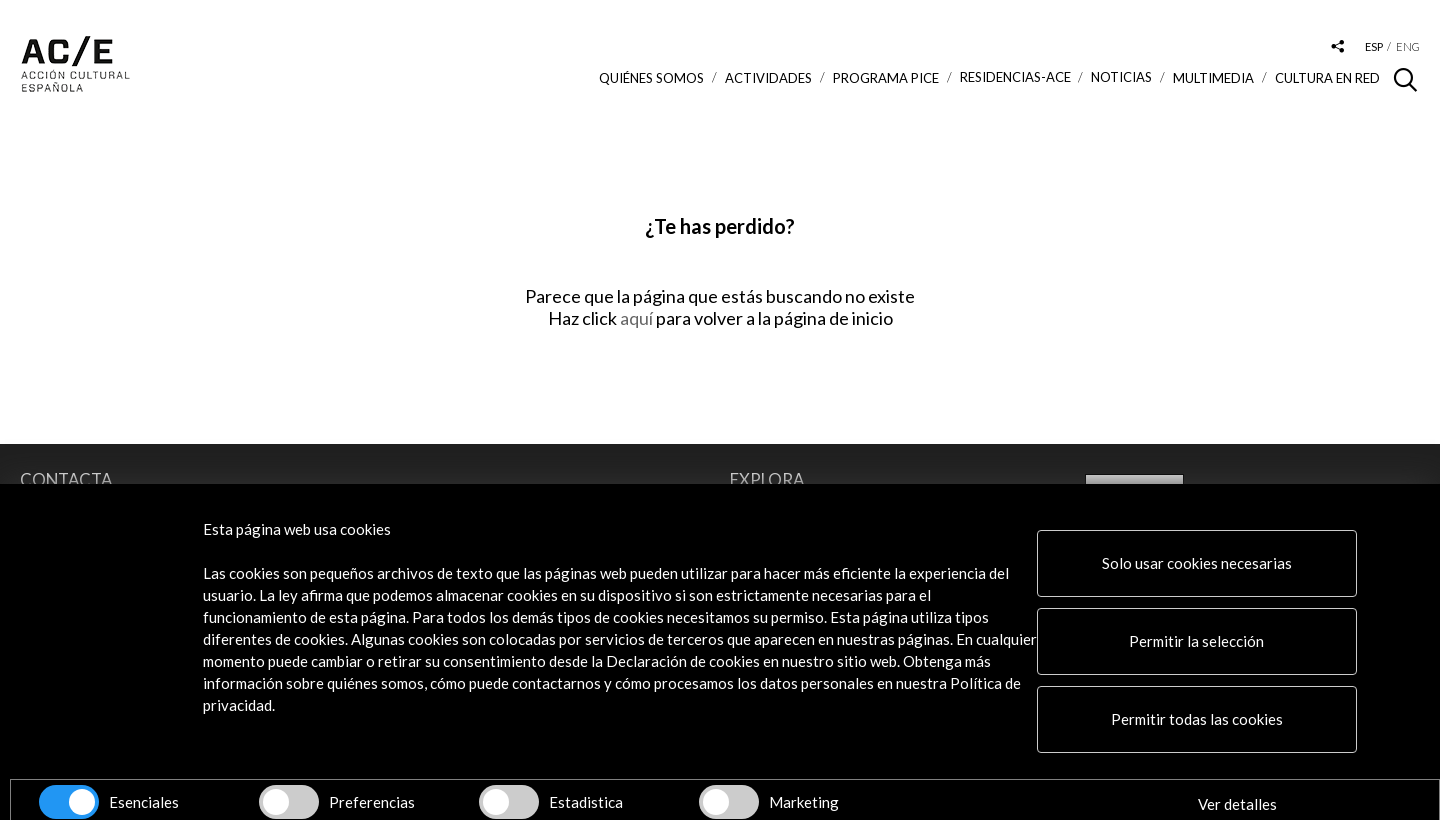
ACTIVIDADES (768, 78)
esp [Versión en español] (1374, 46)
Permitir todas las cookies (1197, 719)
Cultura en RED (1327, 78)
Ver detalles (1237, 804)
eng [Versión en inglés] (1408, 46)
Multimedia (1213, 78)
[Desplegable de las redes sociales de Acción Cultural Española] (1338, 47)
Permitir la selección (1196, 641)
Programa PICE (886, 78)
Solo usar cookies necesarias (1197, 563)
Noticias (1121, 77)
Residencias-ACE (1015, 77)
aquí (638, 318)
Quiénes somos (651, 78)
